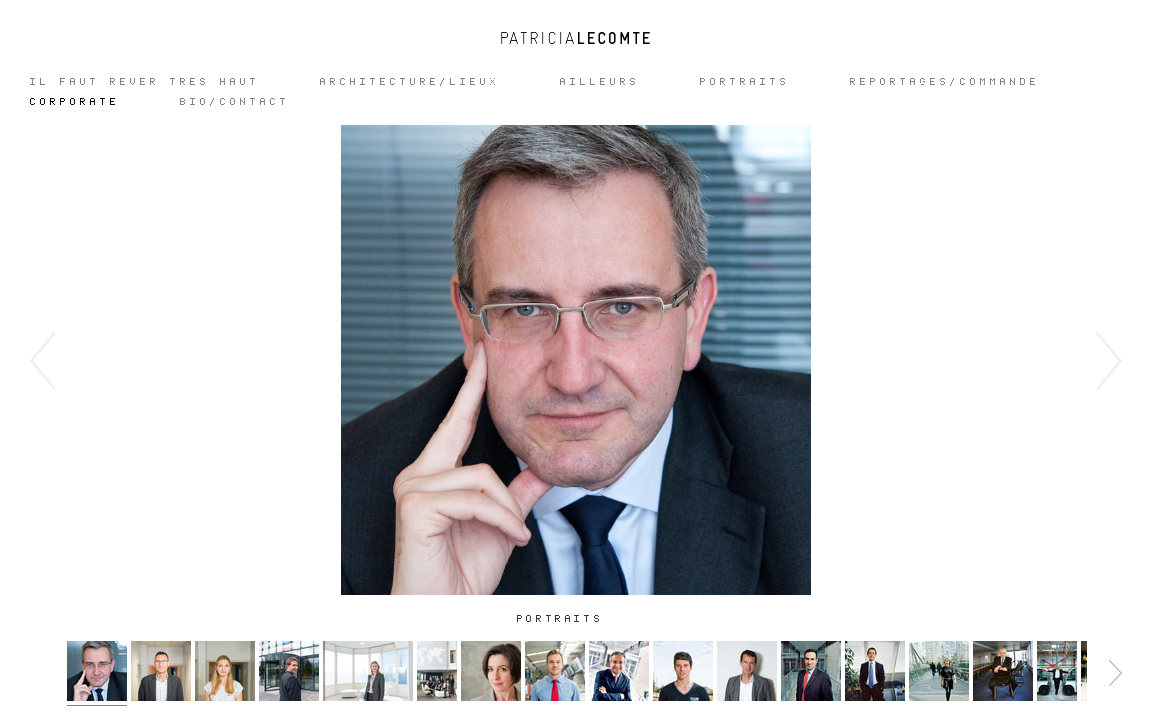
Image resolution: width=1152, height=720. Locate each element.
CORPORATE (75, 102)
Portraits (745, 82)
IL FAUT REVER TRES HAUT (145, 82)
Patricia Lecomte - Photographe (576, 38)
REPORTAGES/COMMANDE (945, 82)
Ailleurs (600, 82)
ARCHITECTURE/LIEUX (410, 82)
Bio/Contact (235, 102)
